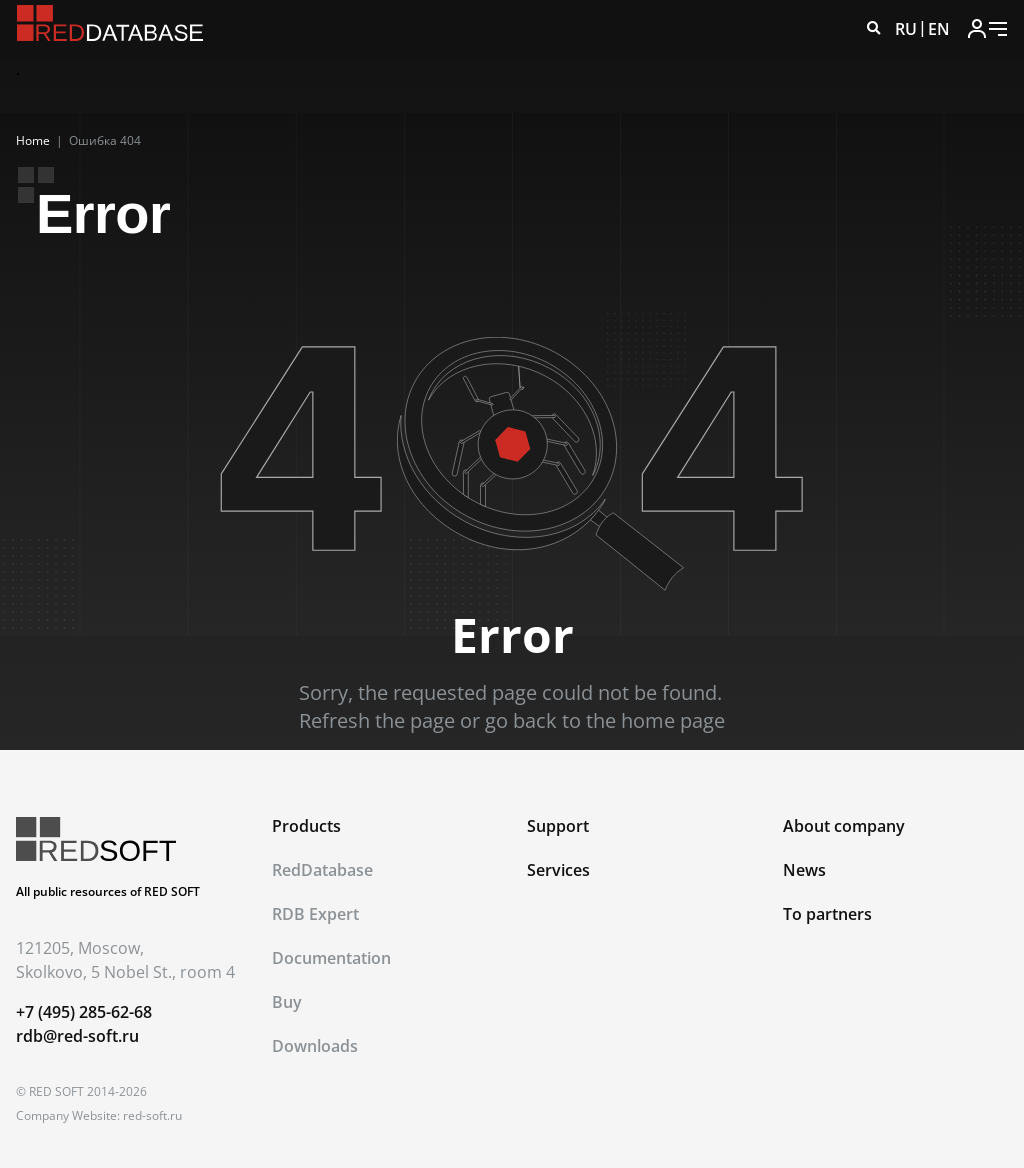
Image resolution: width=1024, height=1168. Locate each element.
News (804, 870)
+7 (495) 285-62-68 (84, 1012)
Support (558, 826)
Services (558, 870)
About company (844, 826)
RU (906, 29)
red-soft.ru (152, 1115)
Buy (287, 1002)
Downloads (315, 1046)
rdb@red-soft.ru (77, 1036)
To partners (827, 914)
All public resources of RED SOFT (108, 891)
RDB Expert (315, 914)
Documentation (331, 958)
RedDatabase (322, 870)
